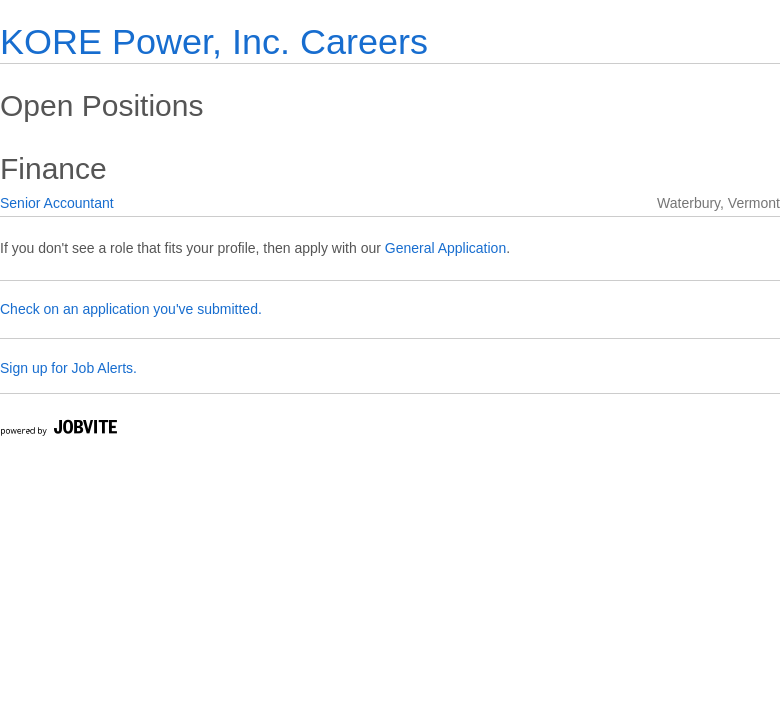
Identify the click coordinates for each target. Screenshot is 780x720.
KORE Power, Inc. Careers (214, 41)
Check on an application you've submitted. (131, 309)
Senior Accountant (57, 203)
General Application (445, 248)
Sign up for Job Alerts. (68, 368)
